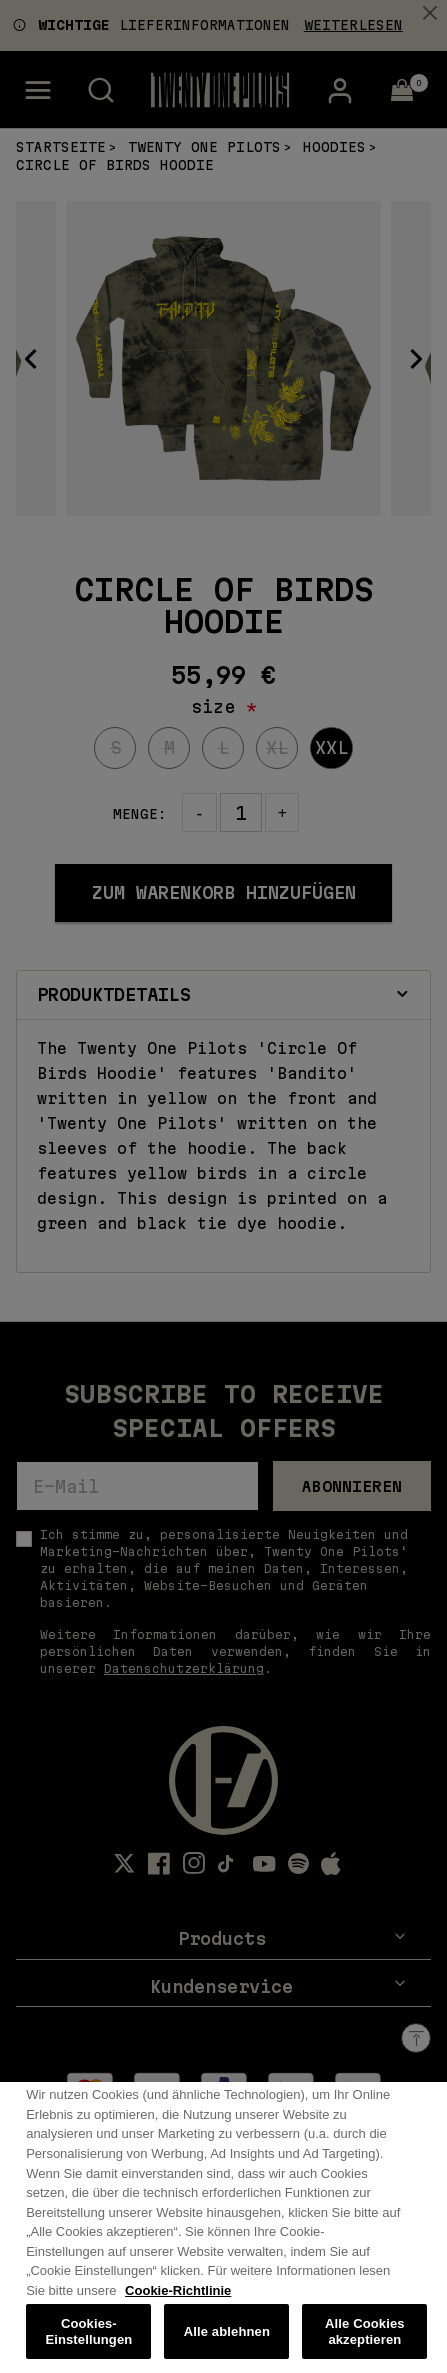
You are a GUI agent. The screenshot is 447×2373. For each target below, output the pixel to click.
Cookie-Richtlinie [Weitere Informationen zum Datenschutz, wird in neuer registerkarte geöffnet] (178, 2306)
